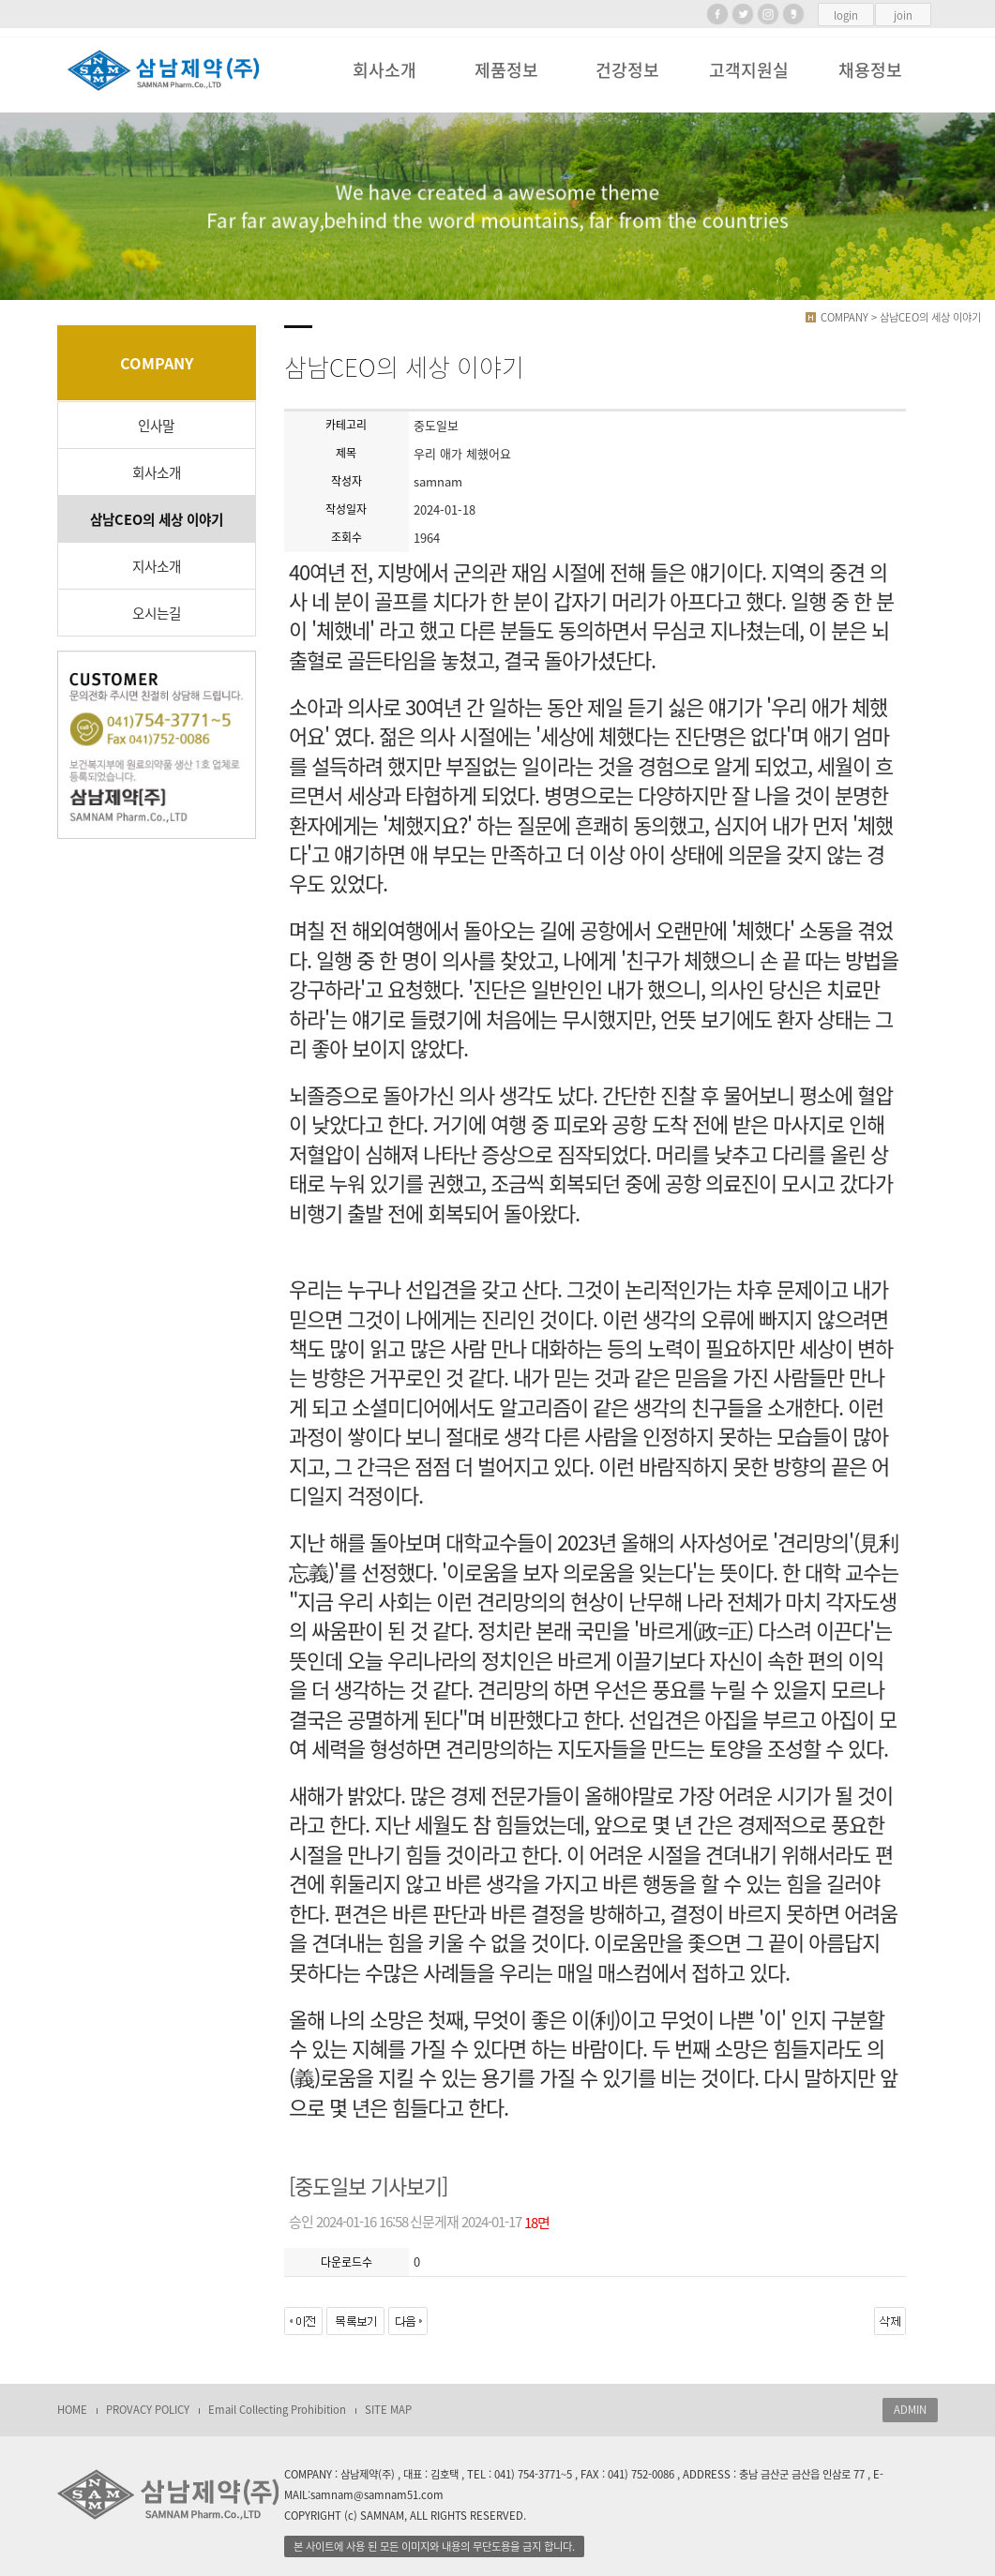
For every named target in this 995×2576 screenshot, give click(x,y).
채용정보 (870, 69)
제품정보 (506, 69)
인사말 (156, 425)
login (846, 15)
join (903, 15)
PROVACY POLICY (147, 2410)
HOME (72, 2410)
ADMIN (910, 2410)
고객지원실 (749, 69)
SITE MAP (388, 2410)
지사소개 (156, 566)
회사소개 (384, 69)
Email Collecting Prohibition (277, 2410)
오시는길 (156, 613)
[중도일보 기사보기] (368, 2186)
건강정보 (627, 69)
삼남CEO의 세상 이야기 (156, 519)
